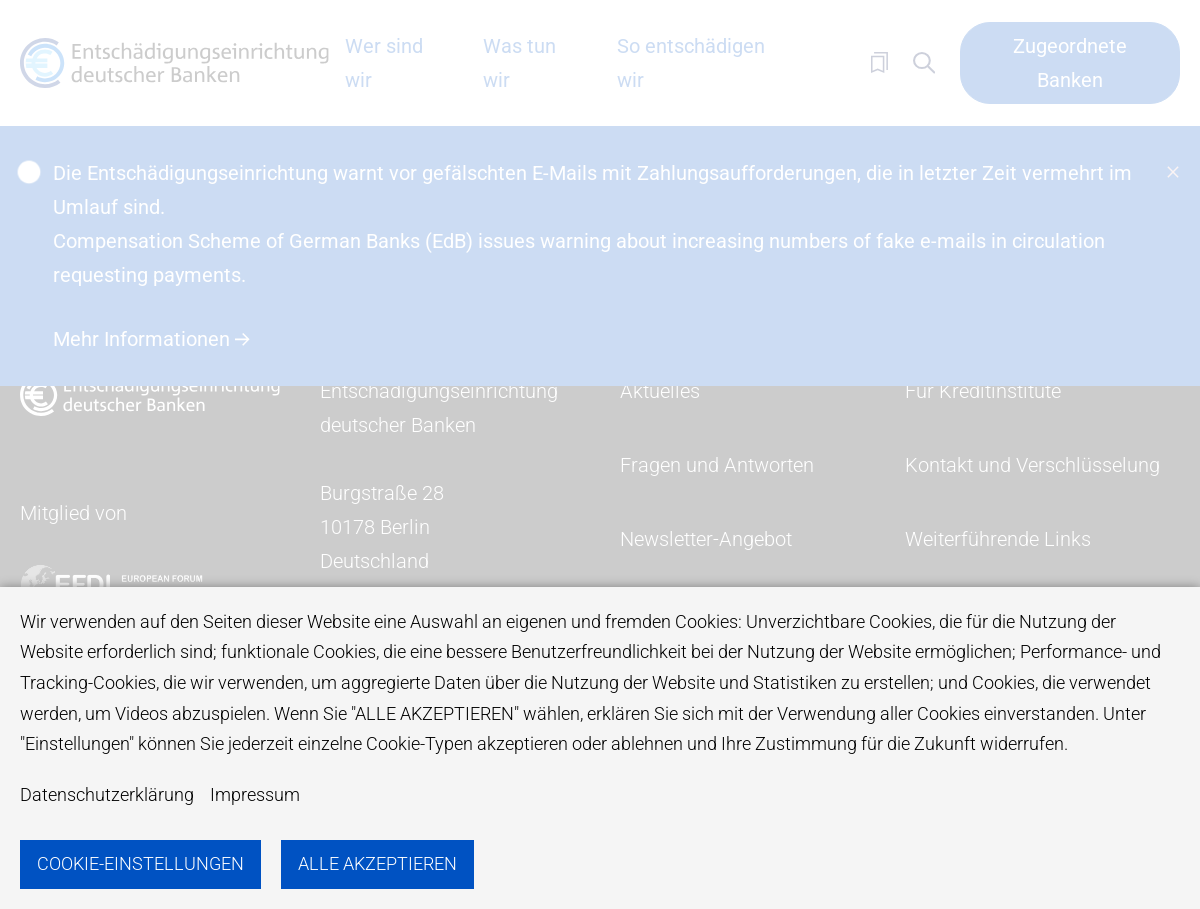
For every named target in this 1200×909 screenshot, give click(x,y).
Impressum (255, 794)
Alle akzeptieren (377, 863)
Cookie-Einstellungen (140, 863)
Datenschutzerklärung (107, 794)
